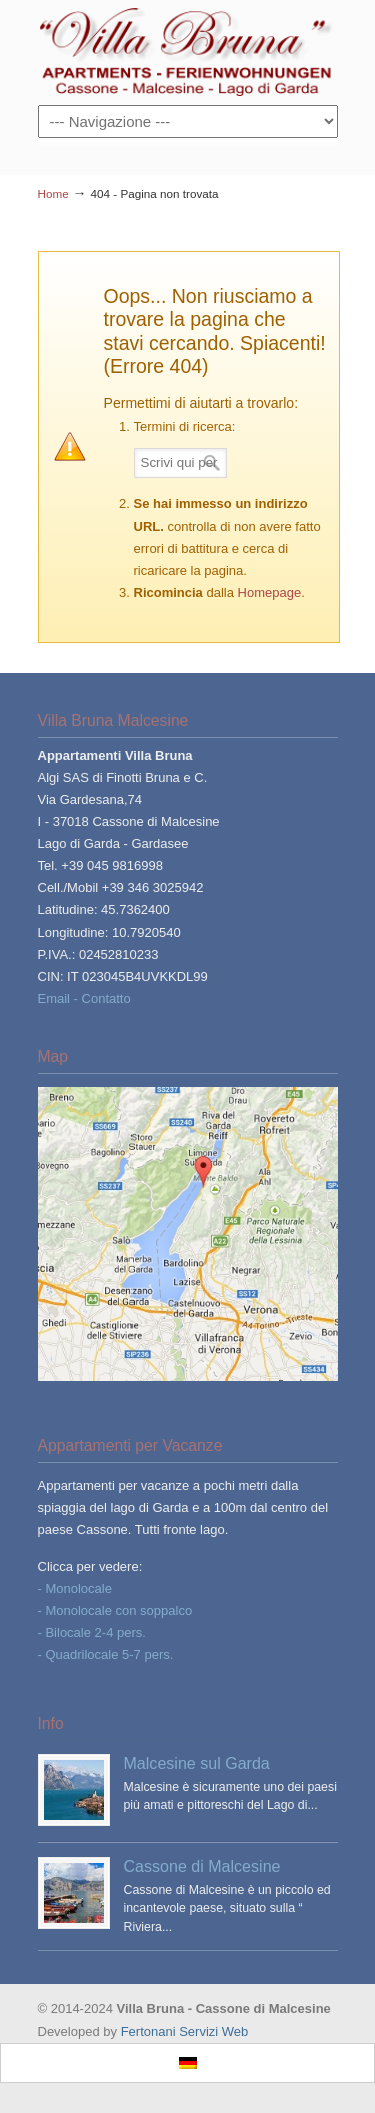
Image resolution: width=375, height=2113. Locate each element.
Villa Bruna (188, 51)
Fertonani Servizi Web (185, 2031)
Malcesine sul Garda (197, 1763)
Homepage (270, 592)
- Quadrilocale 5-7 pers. (106, 1654)
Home (53, 193)
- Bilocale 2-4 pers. (92, 1632)
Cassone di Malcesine (202, 1866)
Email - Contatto (84, 998)
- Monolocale (75, 1588)
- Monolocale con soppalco (115, 1610)
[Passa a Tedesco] (188, 2063)
